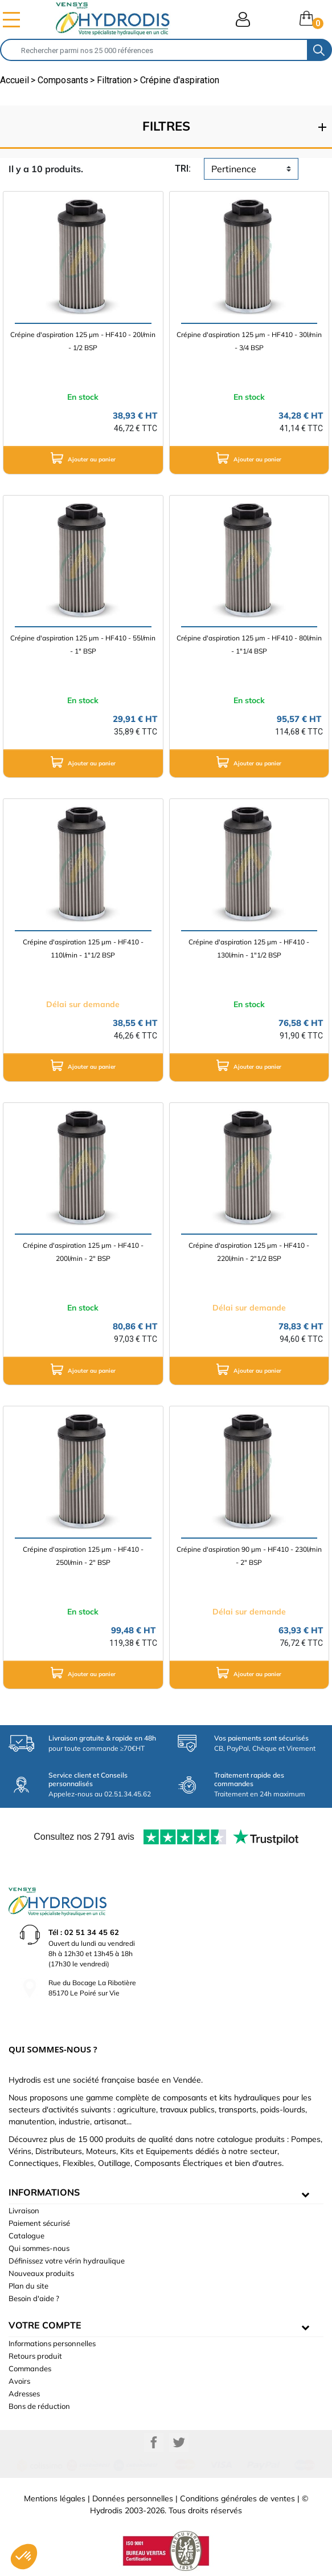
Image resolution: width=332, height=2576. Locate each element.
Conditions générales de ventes (237, 2498)
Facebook (153, 2442)
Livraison (24, 2210)
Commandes (30, 2368)
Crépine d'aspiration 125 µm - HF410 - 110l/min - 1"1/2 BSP (83, 948)
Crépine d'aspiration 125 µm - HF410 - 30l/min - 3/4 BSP (249, 341)
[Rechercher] (154, 50)
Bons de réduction (39, 2406)
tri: (183, 168)
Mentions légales (54, 2498)
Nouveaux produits (41, 2273)
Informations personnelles (52, 2343)
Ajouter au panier (83, 458)
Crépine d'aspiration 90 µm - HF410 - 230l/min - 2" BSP (249, 1556)
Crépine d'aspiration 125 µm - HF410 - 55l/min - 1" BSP (82, 644)
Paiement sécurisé (39, 2223)
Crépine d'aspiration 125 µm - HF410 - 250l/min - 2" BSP (83, 1556)
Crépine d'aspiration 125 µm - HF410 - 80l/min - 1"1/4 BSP (249, 644)
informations (44, 2192)
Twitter (178, 2442)
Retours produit (35, 2355)
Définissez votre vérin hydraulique (67, 2260)
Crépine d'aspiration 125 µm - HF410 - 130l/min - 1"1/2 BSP (248, 948)
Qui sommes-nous (39, 2248)
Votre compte (45, 2325)
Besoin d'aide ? (34, 2298)
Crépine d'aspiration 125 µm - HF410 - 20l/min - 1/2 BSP (82, 341)
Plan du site (28, 2285)
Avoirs (19, 2381)
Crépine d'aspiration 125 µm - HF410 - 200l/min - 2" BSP (83, 1252)
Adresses (24, 2393)
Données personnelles (132, 2498)
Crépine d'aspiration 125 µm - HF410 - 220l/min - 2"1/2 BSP (248, 1252)
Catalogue (26, 2235)
